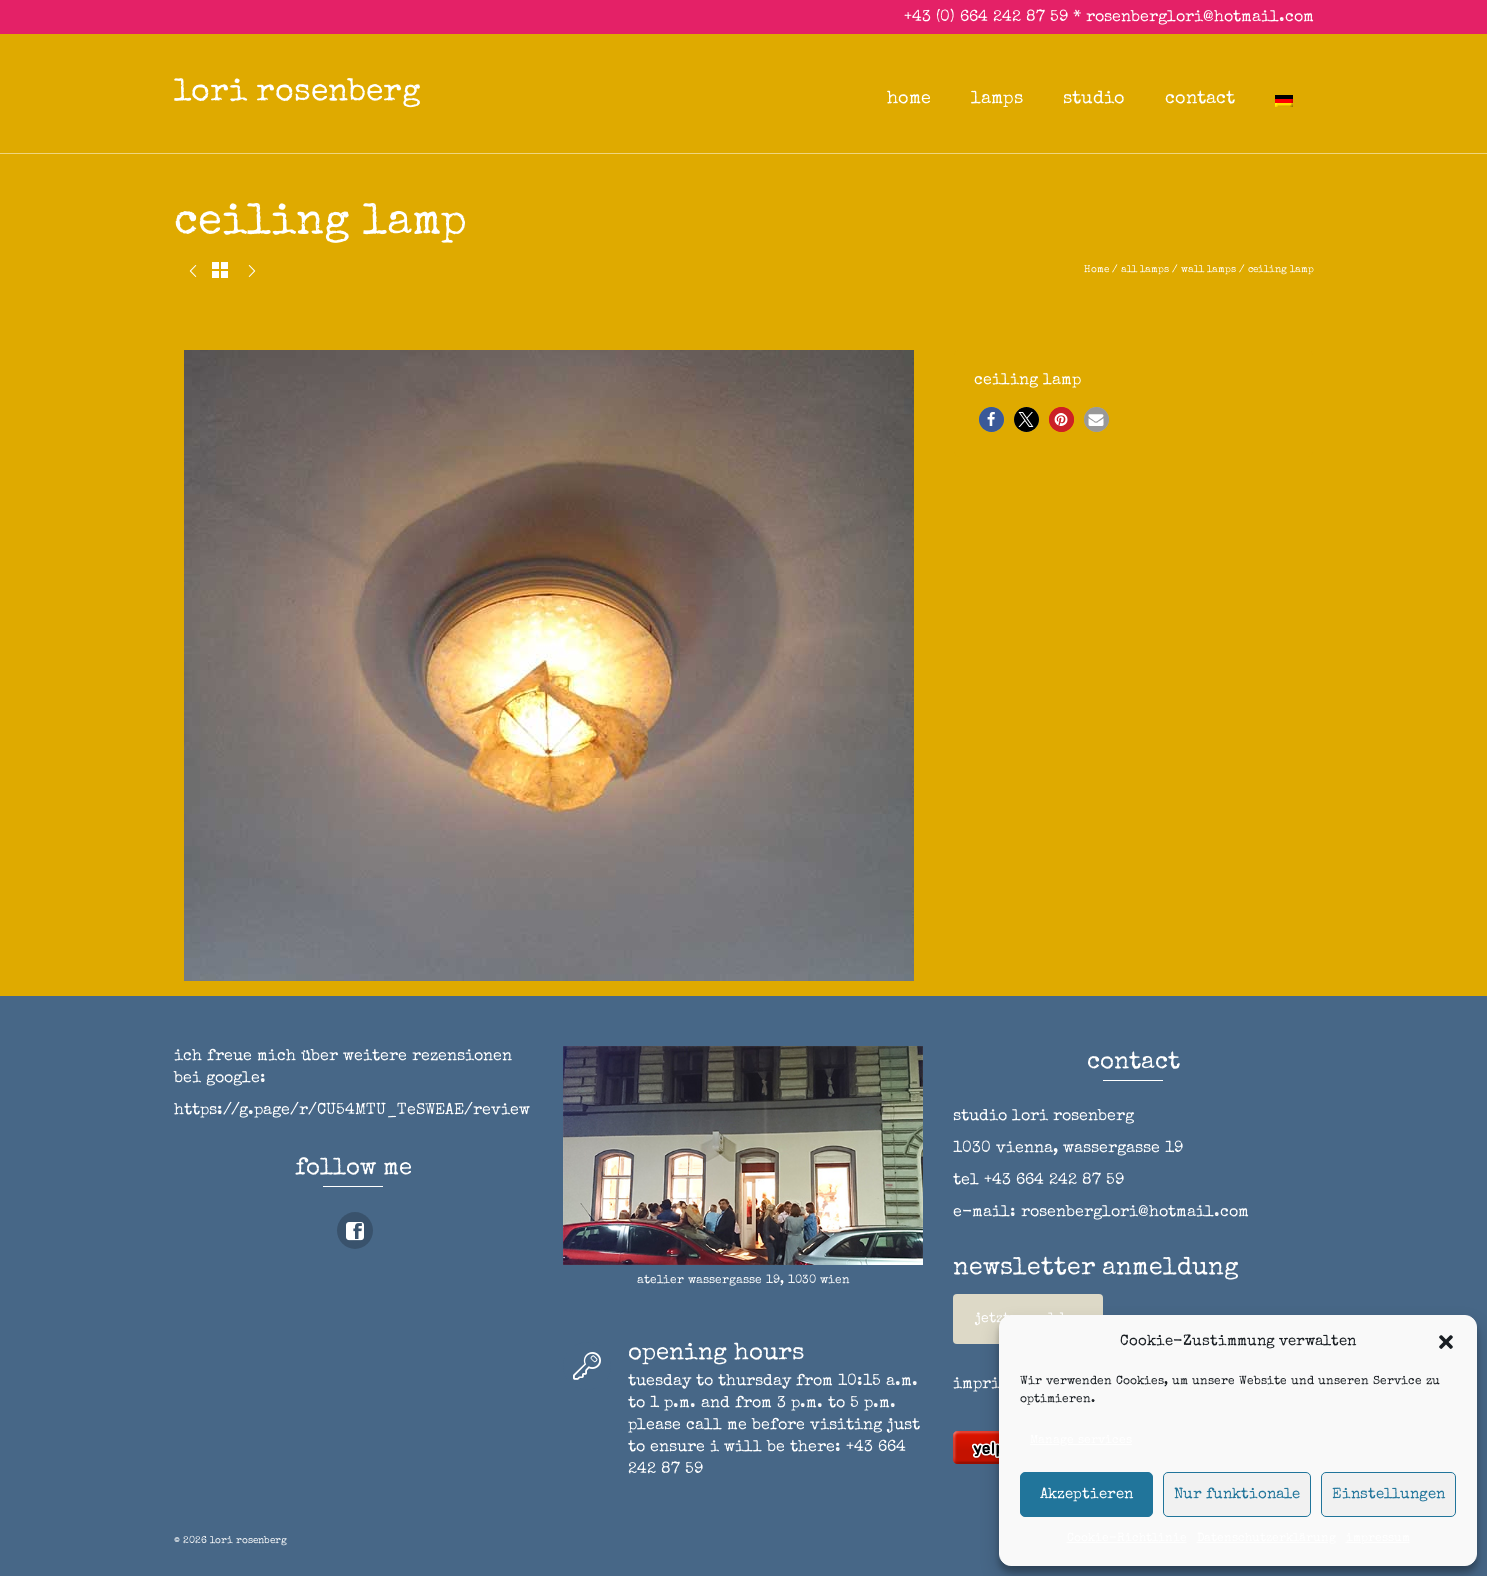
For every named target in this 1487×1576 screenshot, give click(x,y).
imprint (985, 1385)
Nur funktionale (1237, 1494)
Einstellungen (1388, 1494)
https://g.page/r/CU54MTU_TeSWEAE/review (352, 1111)
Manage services (1081, 1441)
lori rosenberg (297, 93)
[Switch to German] (1284, 99)
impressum (1378, 1539)
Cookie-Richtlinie (1127, 1539)
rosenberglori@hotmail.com (1200, 18)
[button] (1446, 1342)
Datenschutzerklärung (1266, 1539)
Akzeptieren (1086, 1494)
